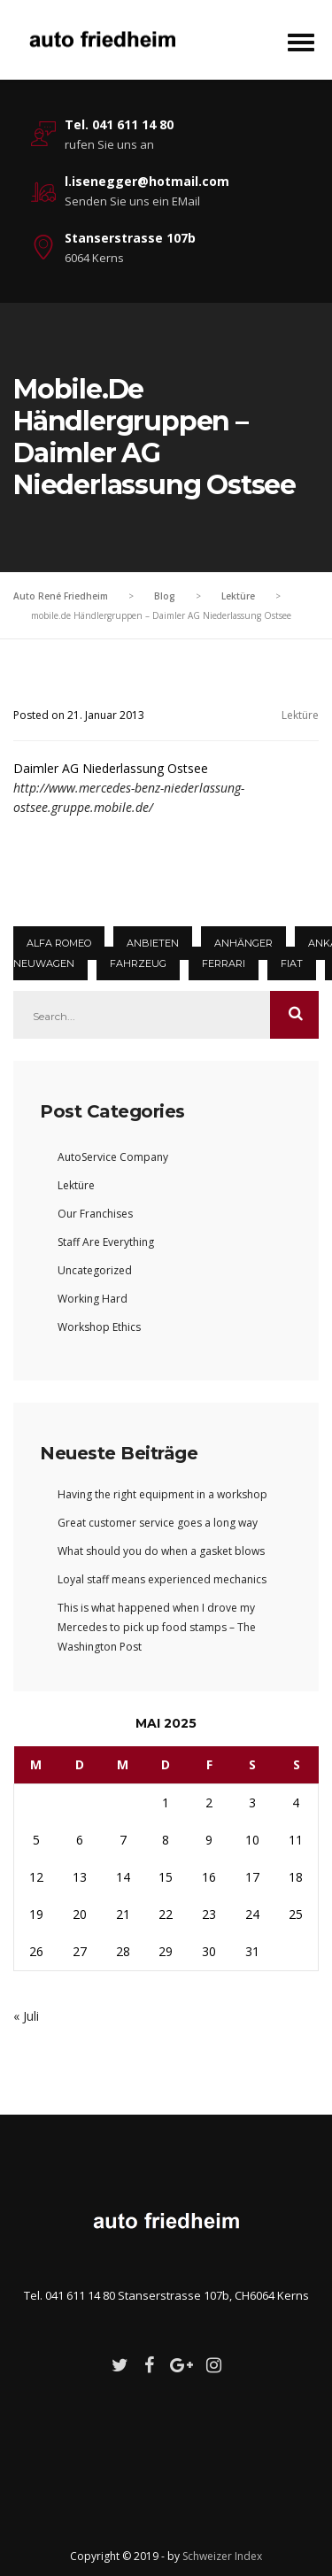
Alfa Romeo (59, 943)
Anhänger (243, 943)
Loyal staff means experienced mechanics (162, 1579)
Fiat (292, 963)
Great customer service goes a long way (158, 1522)
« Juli (26, 2015)
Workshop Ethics (99, 1326)
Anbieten (153, 943)
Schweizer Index (222, 2556)
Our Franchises (95, 1213)
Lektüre (300, 715)
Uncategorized (95, 1270)
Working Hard (92, 1298)
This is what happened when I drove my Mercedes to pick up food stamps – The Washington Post (157, 1627)
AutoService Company (113, 1156)
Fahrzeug (138, 963)
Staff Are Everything (106, 1241)
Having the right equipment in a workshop (162, 1494)
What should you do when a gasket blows (161, 1551)
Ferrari (223, 963)
